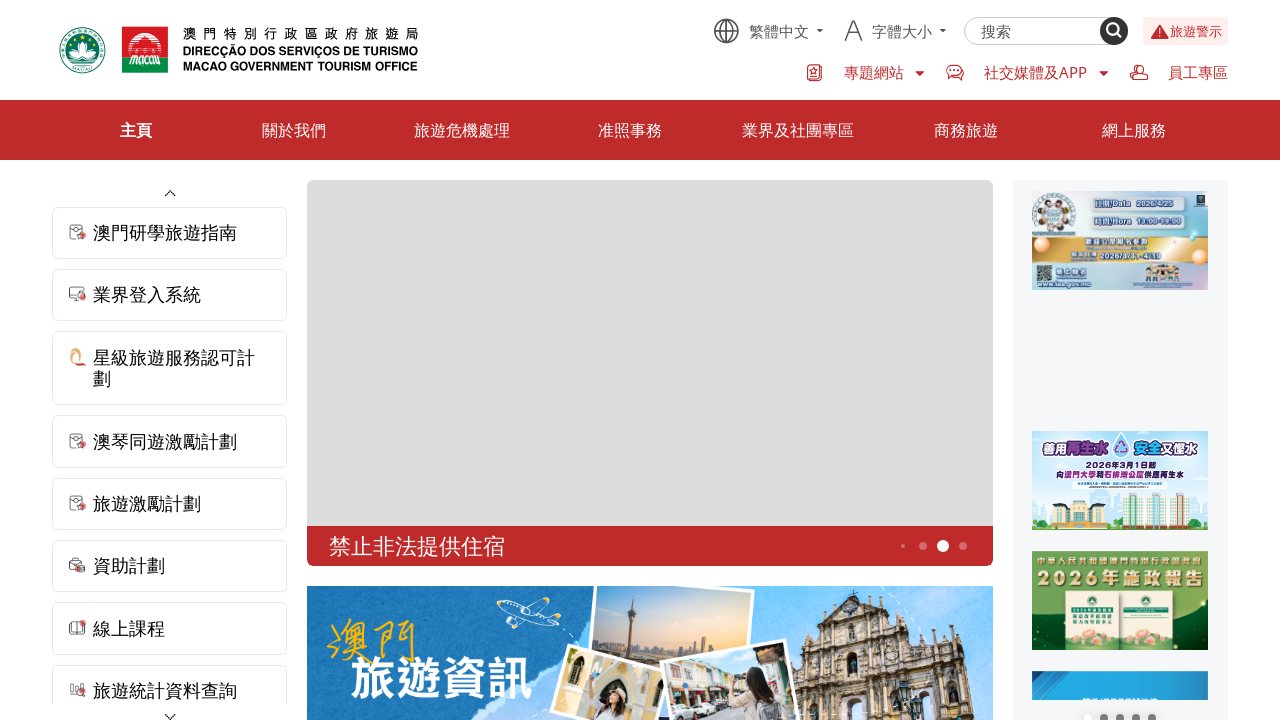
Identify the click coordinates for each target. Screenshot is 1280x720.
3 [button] (903, 546)
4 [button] (922, 545)
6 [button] (962, 545)
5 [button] (942, 546)
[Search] (1114, 31)
